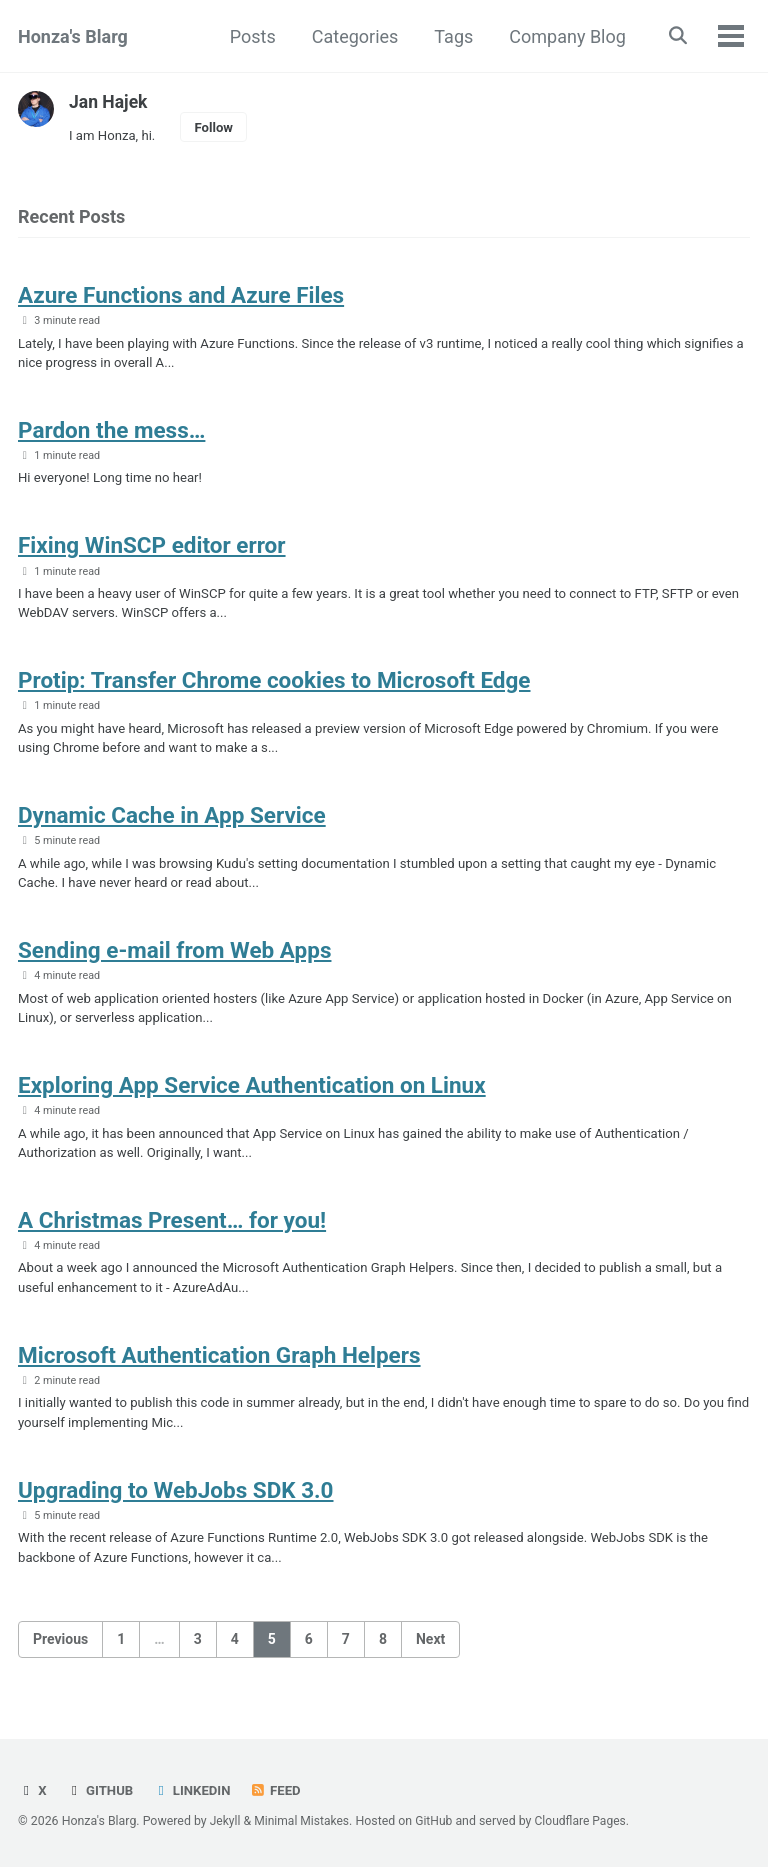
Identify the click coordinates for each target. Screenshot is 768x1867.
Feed (279, 1791)
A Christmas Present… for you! (172, 1238)
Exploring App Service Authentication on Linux (252, 1101)
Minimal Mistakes (303, 1822)
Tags (450, 36)
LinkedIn (193, 1791)
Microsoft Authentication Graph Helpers (219, 1375)
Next (430, 1663)
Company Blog (564, 36)
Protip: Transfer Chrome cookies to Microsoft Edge (274, 689)
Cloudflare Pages (586, 1822)
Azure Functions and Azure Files (181, 297)
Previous (60, 1663)
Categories (351, 36)
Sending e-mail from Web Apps (174, 963)
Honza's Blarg (73, 36)
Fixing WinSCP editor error (152, 551)
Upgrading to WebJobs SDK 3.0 (176, 1512)
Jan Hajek (109, 101)
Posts (249, 36)
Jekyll (226, 1822)
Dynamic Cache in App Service (172, 826)
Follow (217, 127)
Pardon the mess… (111, 434)
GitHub (100, 1791)
